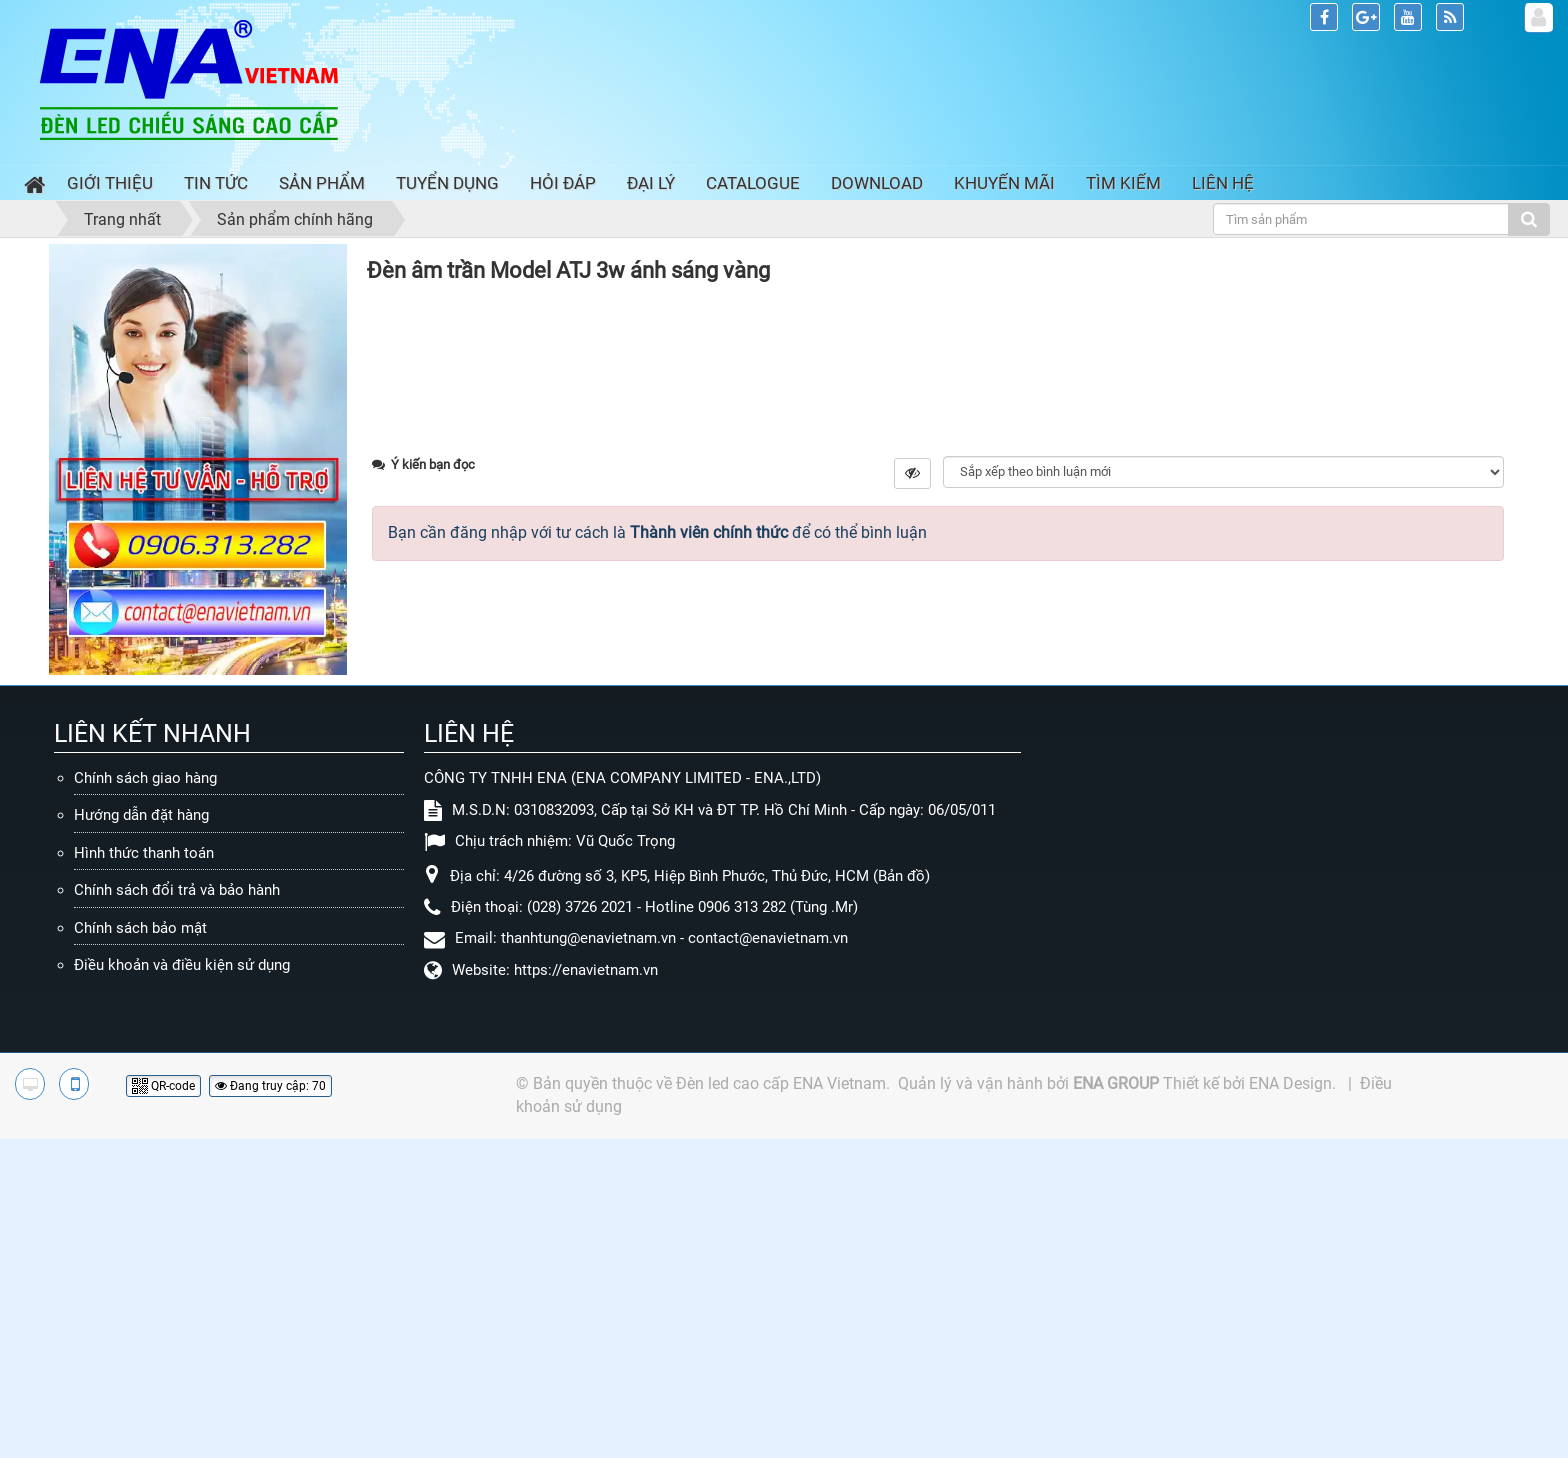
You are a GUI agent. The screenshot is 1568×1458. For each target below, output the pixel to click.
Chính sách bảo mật (140, 1247)
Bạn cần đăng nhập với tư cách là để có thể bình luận (657, 928)
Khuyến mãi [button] (1004, 183)
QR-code (163, 1405)
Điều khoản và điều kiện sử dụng (182, 1285)
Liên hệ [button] (1223, 183)
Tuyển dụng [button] (447, 183)
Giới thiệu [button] (110, 183)
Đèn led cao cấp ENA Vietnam (781, 1402)
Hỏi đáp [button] (563, 183)
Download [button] (877, 183)
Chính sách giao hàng (145, 1097)
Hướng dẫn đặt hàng (141, 1135)
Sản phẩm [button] (322, 183)
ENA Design (1290, 1402)
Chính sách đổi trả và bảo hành (177, 1210)
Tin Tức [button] (216, 183)
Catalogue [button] (753, 183)
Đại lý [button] (651, 183)
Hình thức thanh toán (144, 1172)
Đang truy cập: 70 (270, 1405)
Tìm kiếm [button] (1123, 183)
